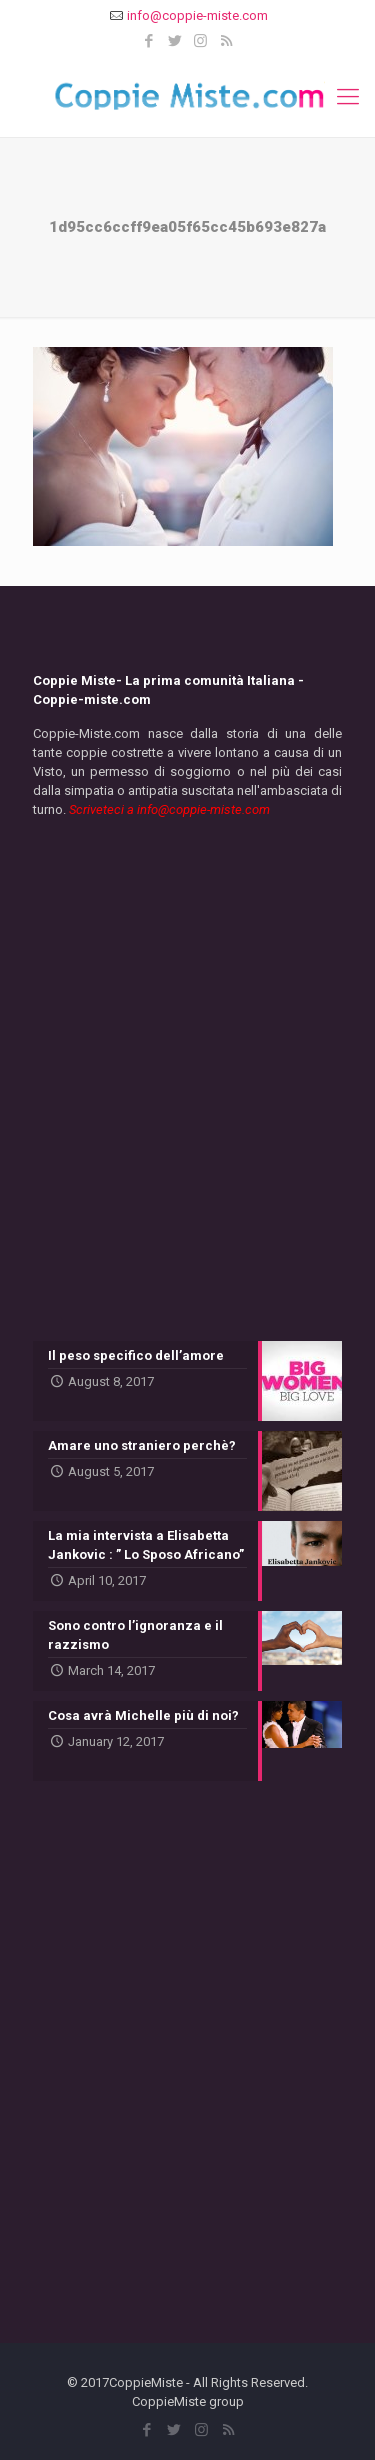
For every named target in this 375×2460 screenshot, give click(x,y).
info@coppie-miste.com (197, 15)
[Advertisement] (187, 1089)
